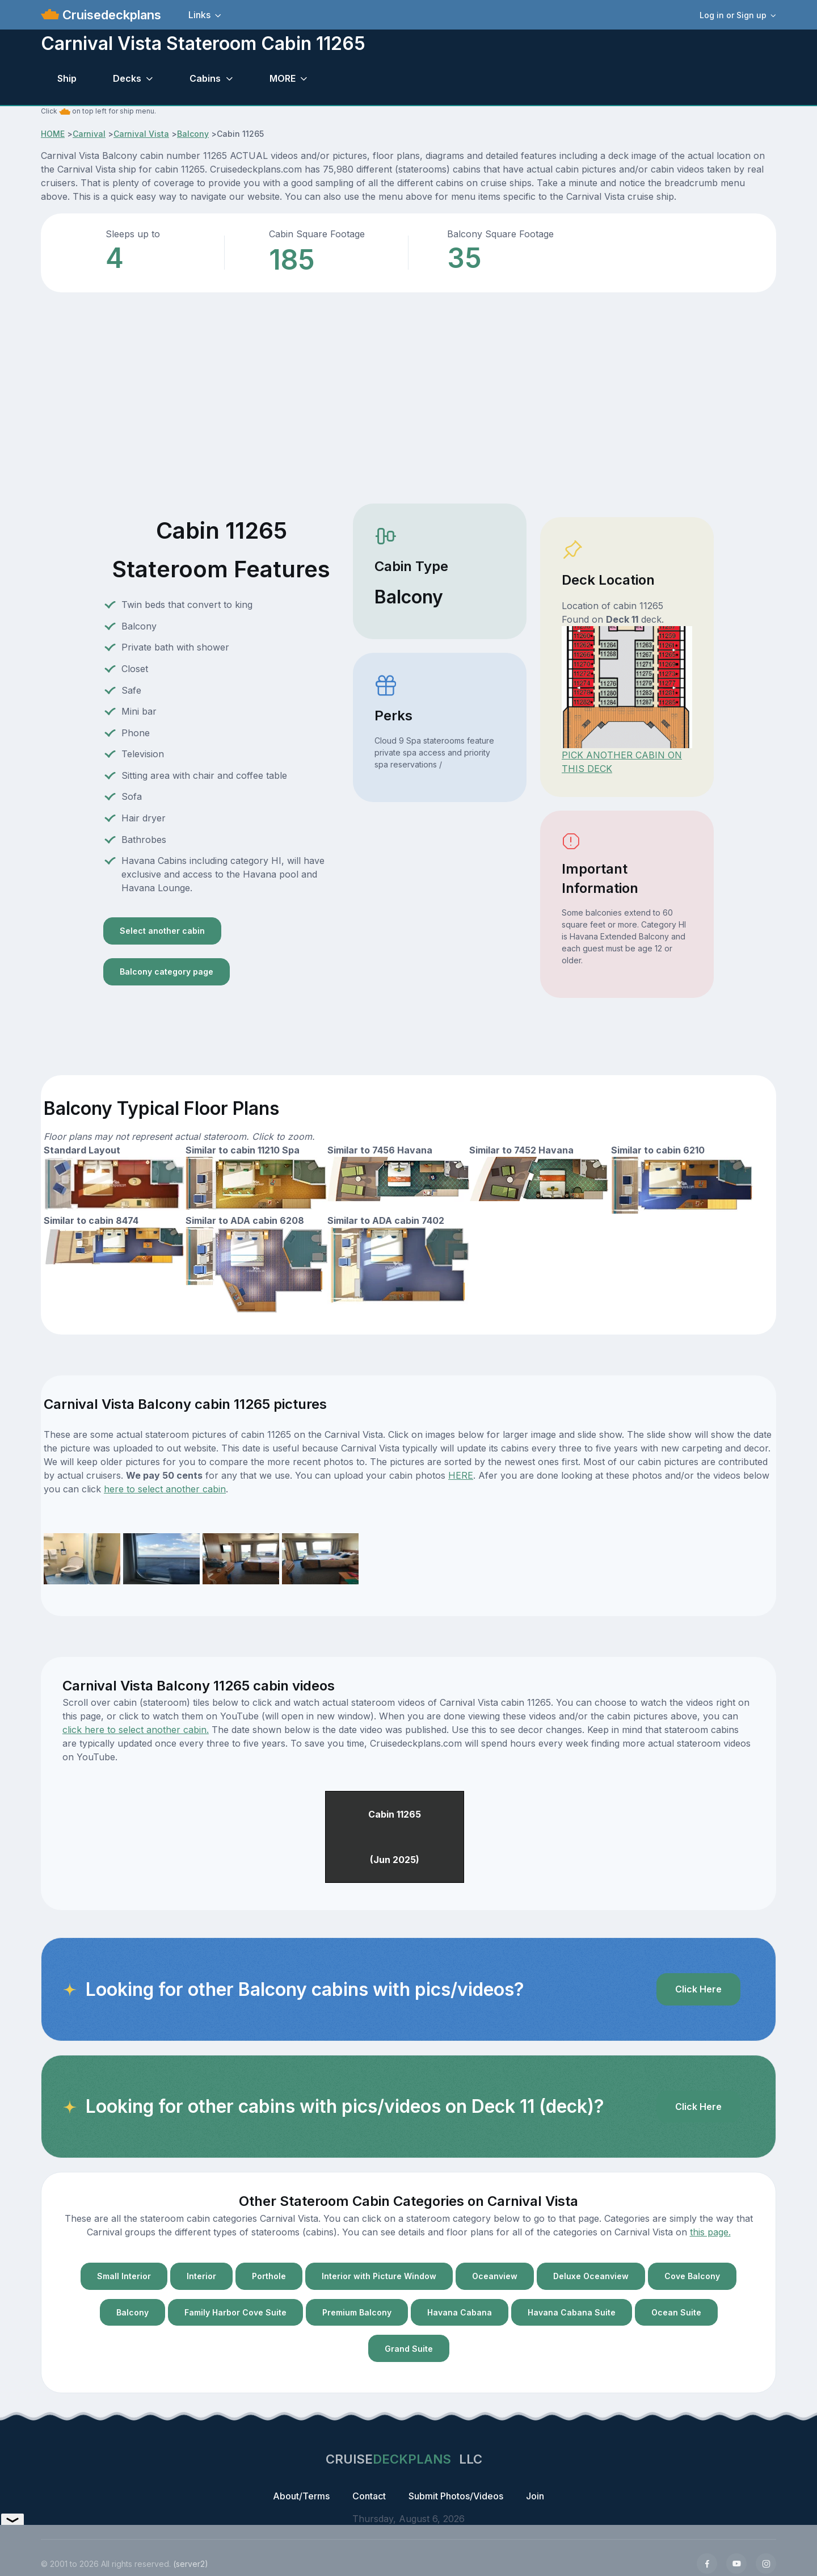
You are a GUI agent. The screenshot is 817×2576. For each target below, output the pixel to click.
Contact (369, 2496)
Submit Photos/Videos (455, 2496)
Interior (201, 2276)
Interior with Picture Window (379, 2276)
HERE (460, 1475)
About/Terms (301, 2496)
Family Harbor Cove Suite (235, 2312)
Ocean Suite (676, 2312)
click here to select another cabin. (135, 1729)
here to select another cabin (165, 1489)
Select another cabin (162, 930)
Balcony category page (166, 971)
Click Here (698, 1989)
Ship (67, 78)
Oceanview (494, 2276)
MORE (282, 78)
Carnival (89, 134)
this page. (710, 2232)
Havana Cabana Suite (572, 2312)
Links (199, 14)
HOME (53, 134)
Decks (127, 78)
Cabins (205, 78)
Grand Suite (409, 2348)
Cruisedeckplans (110, 14)
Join (535, 2496)
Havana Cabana (459, 2312)
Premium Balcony (356, 2312)
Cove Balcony (692, 2276)
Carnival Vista (141, 134)
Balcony (193, 134)
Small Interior (124, 2276)
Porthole (269, 2276)
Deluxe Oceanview (591, 2276)
